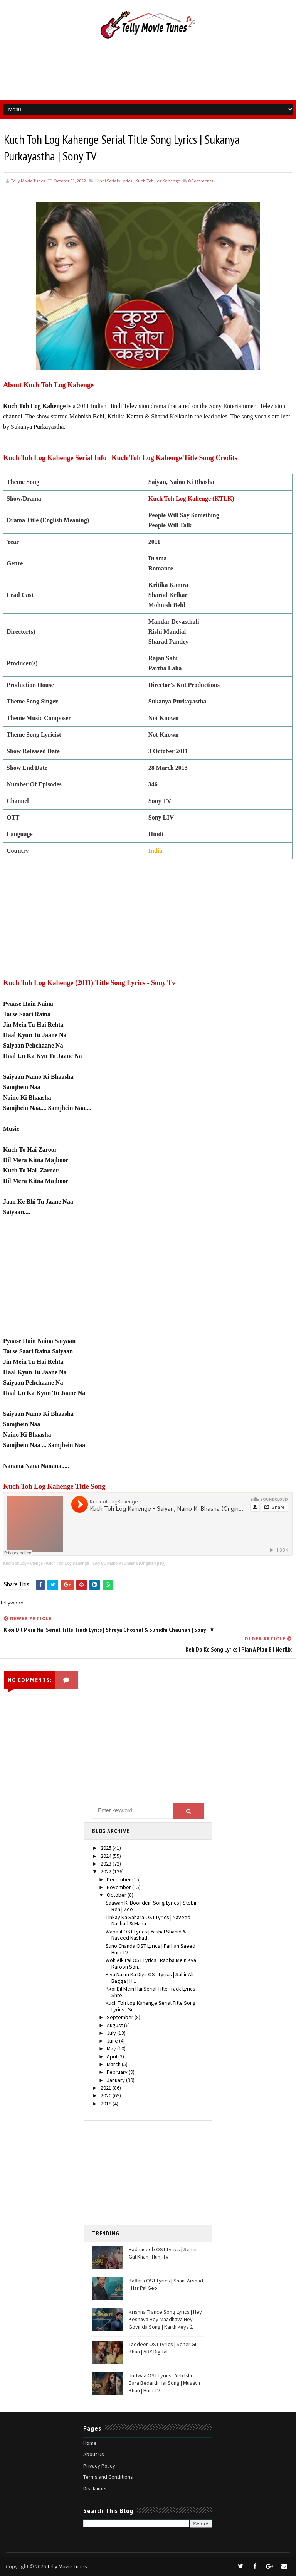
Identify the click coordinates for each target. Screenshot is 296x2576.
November (119, 1887)
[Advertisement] (148, 73)
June (113, 2041)
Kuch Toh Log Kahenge (157, 181)
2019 (107, 2103)
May (112, 2048)
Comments (200, 181)
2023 (107, 1863)
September (121, 2017)
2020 (107, 2095)
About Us (93, 2454)
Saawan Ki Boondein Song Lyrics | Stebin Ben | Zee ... (152, 1906)
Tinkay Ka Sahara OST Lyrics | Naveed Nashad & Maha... (148, 1920)
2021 (107, 2087)
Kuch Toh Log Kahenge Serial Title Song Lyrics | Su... (151, 2006)
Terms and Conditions (108, 2477)
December (119, 1879)
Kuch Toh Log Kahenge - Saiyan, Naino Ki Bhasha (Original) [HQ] (105, 1563)
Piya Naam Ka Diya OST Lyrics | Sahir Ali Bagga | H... (149, 1977)
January (116, 2080)
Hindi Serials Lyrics (113, 181)
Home (90, 2442)
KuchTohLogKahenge (23, 1563)
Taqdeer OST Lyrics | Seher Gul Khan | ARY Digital (164, 2348)
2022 (107, 1871)
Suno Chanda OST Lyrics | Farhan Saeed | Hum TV (152, 1949)
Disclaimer (95, 2488)
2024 (107, 1855)
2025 (107, 1848)
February (118, 2072)
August (115, 2025)
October (117, 1895)
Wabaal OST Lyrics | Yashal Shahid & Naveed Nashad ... (146, 1935)
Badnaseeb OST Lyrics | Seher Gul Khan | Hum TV (163, 2253)
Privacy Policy (99, 2465)
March (114, 2064)
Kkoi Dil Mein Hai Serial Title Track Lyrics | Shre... (152, 1992)
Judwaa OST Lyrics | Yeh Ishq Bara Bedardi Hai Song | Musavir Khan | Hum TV (165, 2383)
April (112, 2056)
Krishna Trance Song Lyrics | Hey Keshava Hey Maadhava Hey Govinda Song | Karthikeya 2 (165, 2319)
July (112, 2032)
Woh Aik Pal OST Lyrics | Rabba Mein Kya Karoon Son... (151, 1963)
